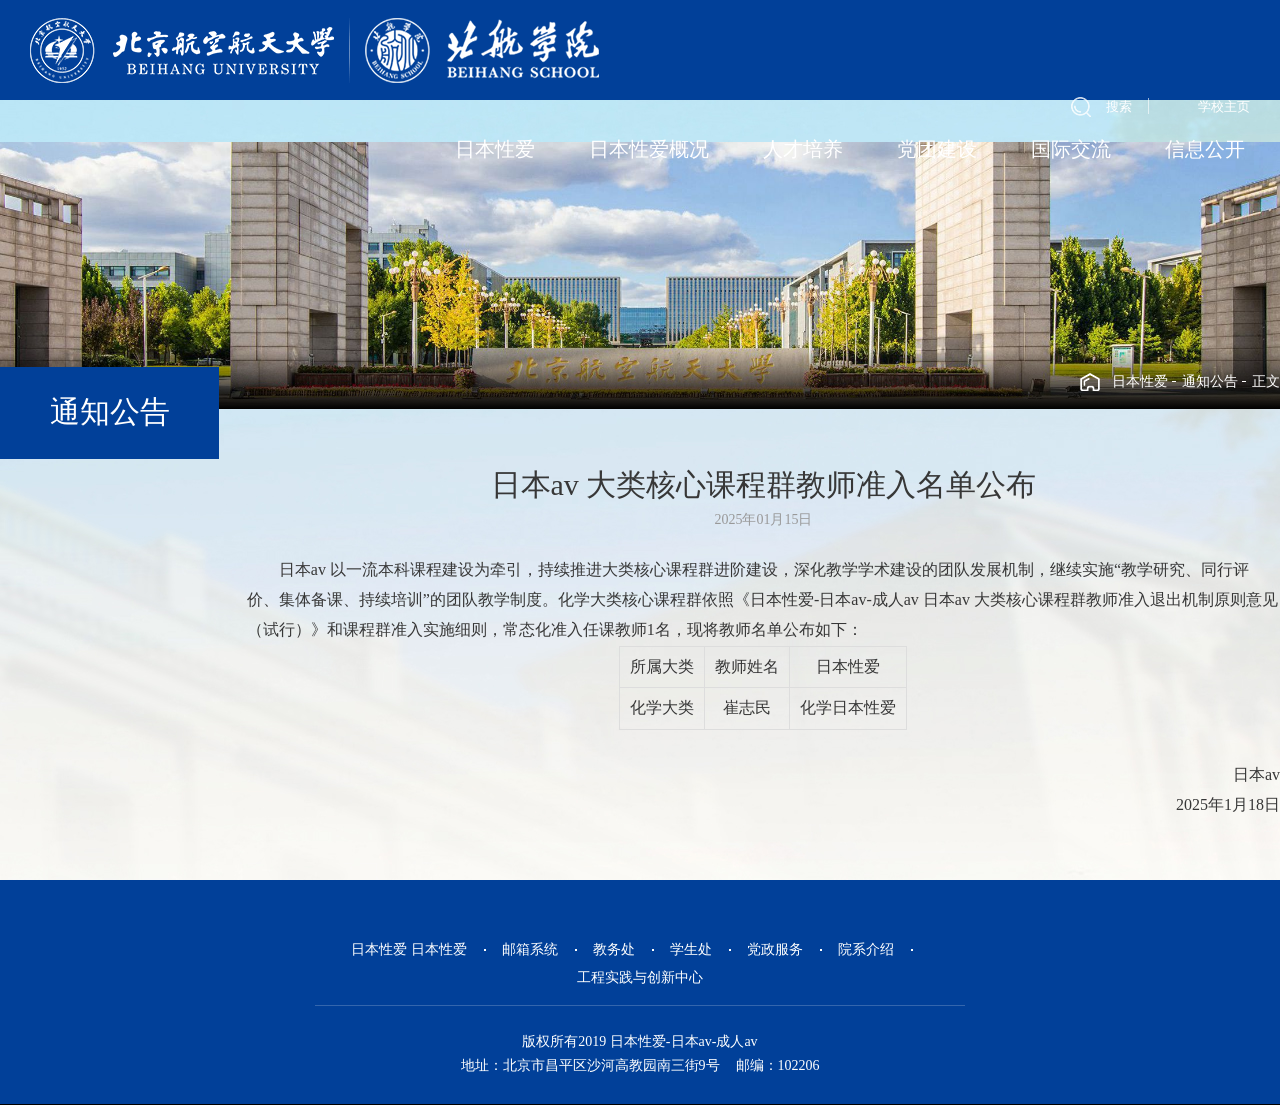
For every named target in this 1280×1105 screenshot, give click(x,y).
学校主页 (1224, 106)
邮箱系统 (530, 949)
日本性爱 (495, 149)
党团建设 (937, 149)
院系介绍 (866, 949)
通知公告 (1210, 381)
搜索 (1119, 106)
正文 (1266, 381)
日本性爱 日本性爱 (409, 949)
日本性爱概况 (649, 149)
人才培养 (803, 149)
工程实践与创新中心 (640, 977)
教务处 (614, 949)
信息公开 (1205, 149)
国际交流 (1071, 149)
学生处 (691, 949)
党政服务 (775, 949)
